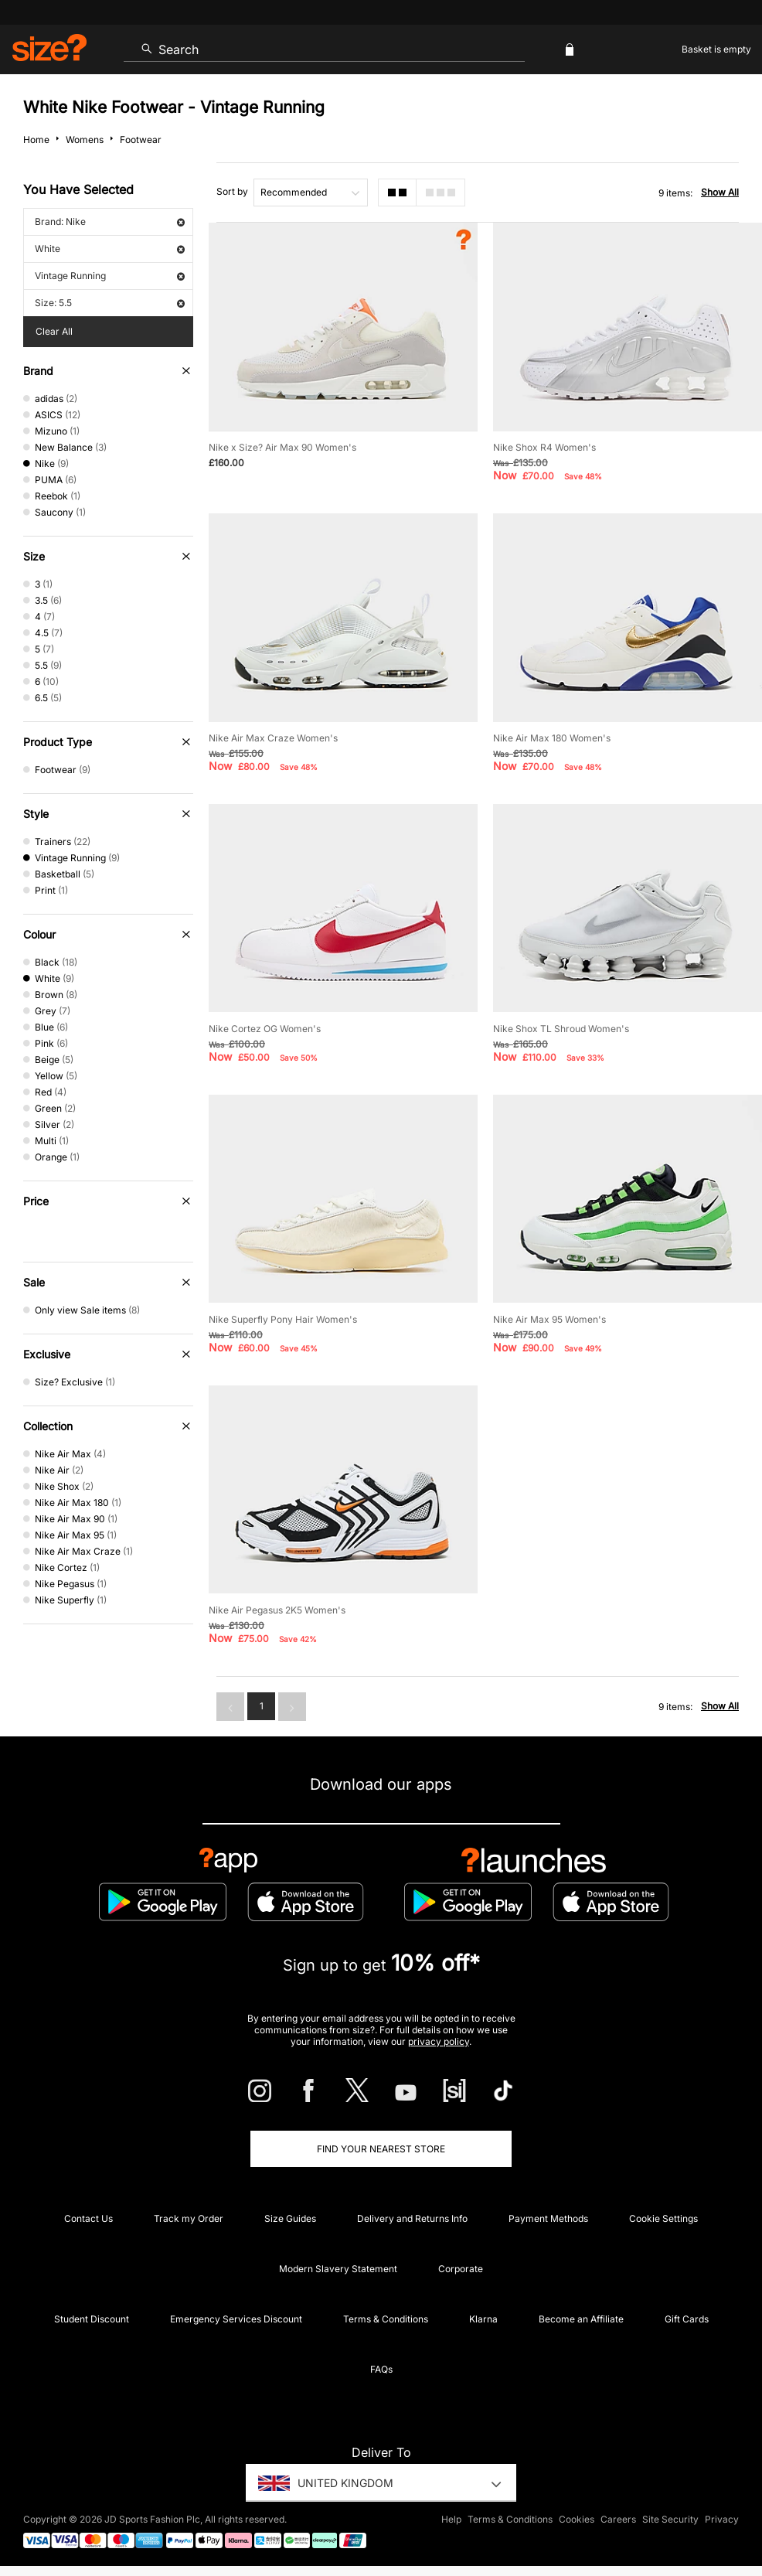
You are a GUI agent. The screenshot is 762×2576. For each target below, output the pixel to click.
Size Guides (290, 2218)
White (110, 248)
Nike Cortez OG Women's (265, 1028)
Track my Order (188, 2218)
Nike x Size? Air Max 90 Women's (282, 447)
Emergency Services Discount (236, 2319)
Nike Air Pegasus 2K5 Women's (277, 1610)
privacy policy (438, 2041)
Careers (618, 2519)
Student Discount (91, 2319)
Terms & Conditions (385, 2319)
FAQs (381, 2369)
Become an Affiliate (581, 2319)
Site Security (670, 2519)
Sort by (232, 191)
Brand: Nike (110, 221)
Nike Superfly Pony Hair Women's (283, 1319)
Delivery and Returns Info (412, 2218)
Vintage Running (110, 275)
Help (451, 2519)
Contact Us (88, 2218)
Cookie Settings (663, 2218)
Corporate (460, 2268)
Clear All (54, 331)
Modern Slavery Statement (338, 2268)
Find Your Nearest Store (381, 2149)
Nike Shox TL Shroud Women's (561, 1028)
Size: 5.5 (110, 302)
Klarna (483, 2319)
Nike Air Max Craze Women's (273, 738)
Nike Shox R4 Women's (544, 447)
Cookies (576, 2519)
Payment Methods (548, 2218)
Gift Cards (687, 2319)
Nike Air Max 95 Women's (549, 1319)
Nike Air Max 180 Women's (552, 738)
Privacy (722, 2519)
